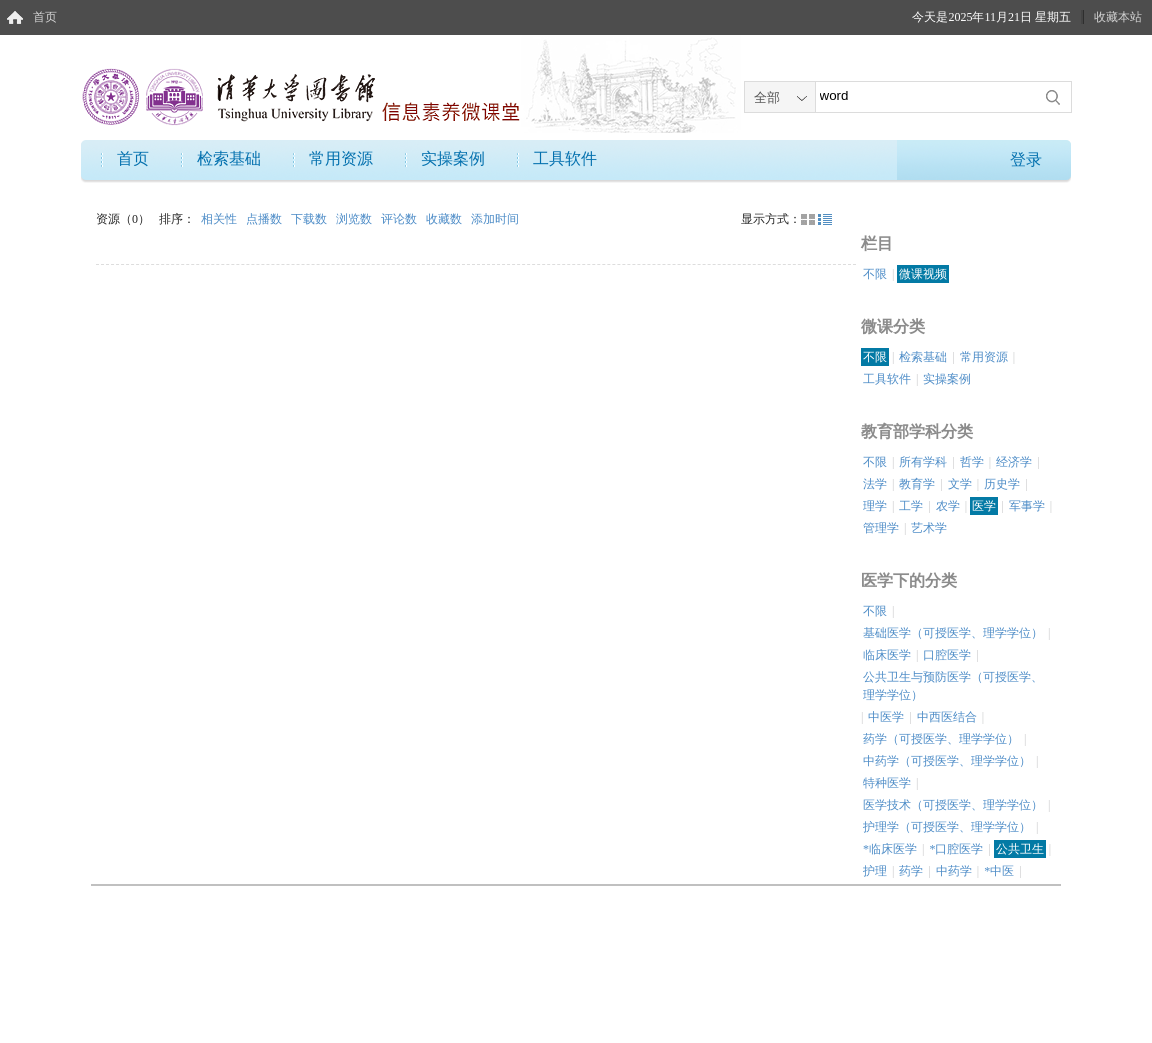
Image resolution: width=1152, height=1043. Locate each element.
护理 (875, 871)
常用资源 (341, 158)
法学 (875, 484)
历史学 (1002, 484)
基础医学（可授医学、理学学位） (953, 633)
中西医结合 (947, 717)
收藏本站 (1118, 17)
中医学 (886, 717)
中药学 (954, 871)
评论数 (400, 219)
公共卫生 (1020, 849)
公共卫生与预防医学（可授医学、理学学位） (953, 686)
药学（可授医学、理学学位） (941, 739)
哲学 (972, 462)
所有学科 (923, 462)
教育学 (917, 484)
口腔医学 (947, 655)
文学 (960, 484)
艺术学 (929, 528)
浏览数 (355, 219)
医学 (984, 506)
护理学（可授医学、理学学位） (947, 827)
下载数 (310, 219)
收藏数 (445, 219)
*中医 (999, 871)
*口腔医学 (956, 849)
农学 (948, 506)
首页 (45, 17)
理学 (875, 506)
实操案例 (453, 158)
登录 (1026, 159)
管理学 (881, 528)
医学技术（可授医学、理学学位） (953, 805)
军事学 (1027, 506)
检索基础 (229, 158)
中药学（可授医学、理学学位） (947, 761)
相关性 (220, 219)
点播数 (265, 219)
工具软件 (565, 158)
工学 (911, 506)
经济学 (1014, 462)
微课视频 (923, 274)
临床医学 (887, 655)
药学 (911, 871)
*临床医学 (890, 849)
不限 (875, 274)
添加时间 (495, 219)
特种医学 (887, 783)
